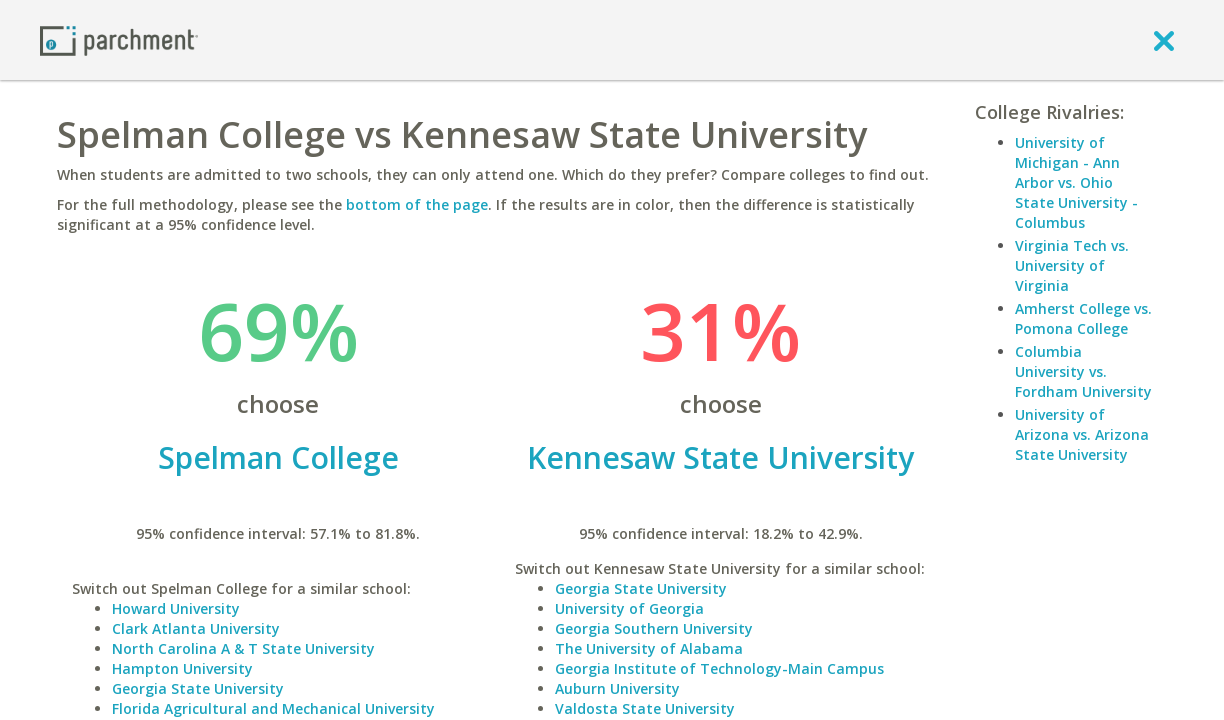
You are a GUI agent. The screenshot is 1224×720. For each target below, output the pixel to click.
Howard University (176, 608)
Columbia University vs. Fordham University (1083, 371)
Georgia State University (198, 688)
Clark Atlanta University (196, 628)
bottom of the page (417, 204)
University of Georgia (629, 608)
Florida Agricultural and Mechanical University (273, 708)
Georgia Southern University (654, 628)
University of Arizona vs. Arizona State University (1082, 434)
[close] (1164, 40)
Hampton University (182, 668)
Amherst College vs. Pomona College (1083, 318)
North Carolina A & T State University (243, 648)
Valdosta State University (645, 708)
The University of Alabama (649, 648)
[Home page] (119, 39)
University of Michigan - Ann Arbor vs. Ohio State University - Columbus (1076, 182)
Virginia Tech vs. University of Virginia (1072, 265)
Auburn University (617, 688)
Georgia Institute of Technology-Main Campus (719, 668)
